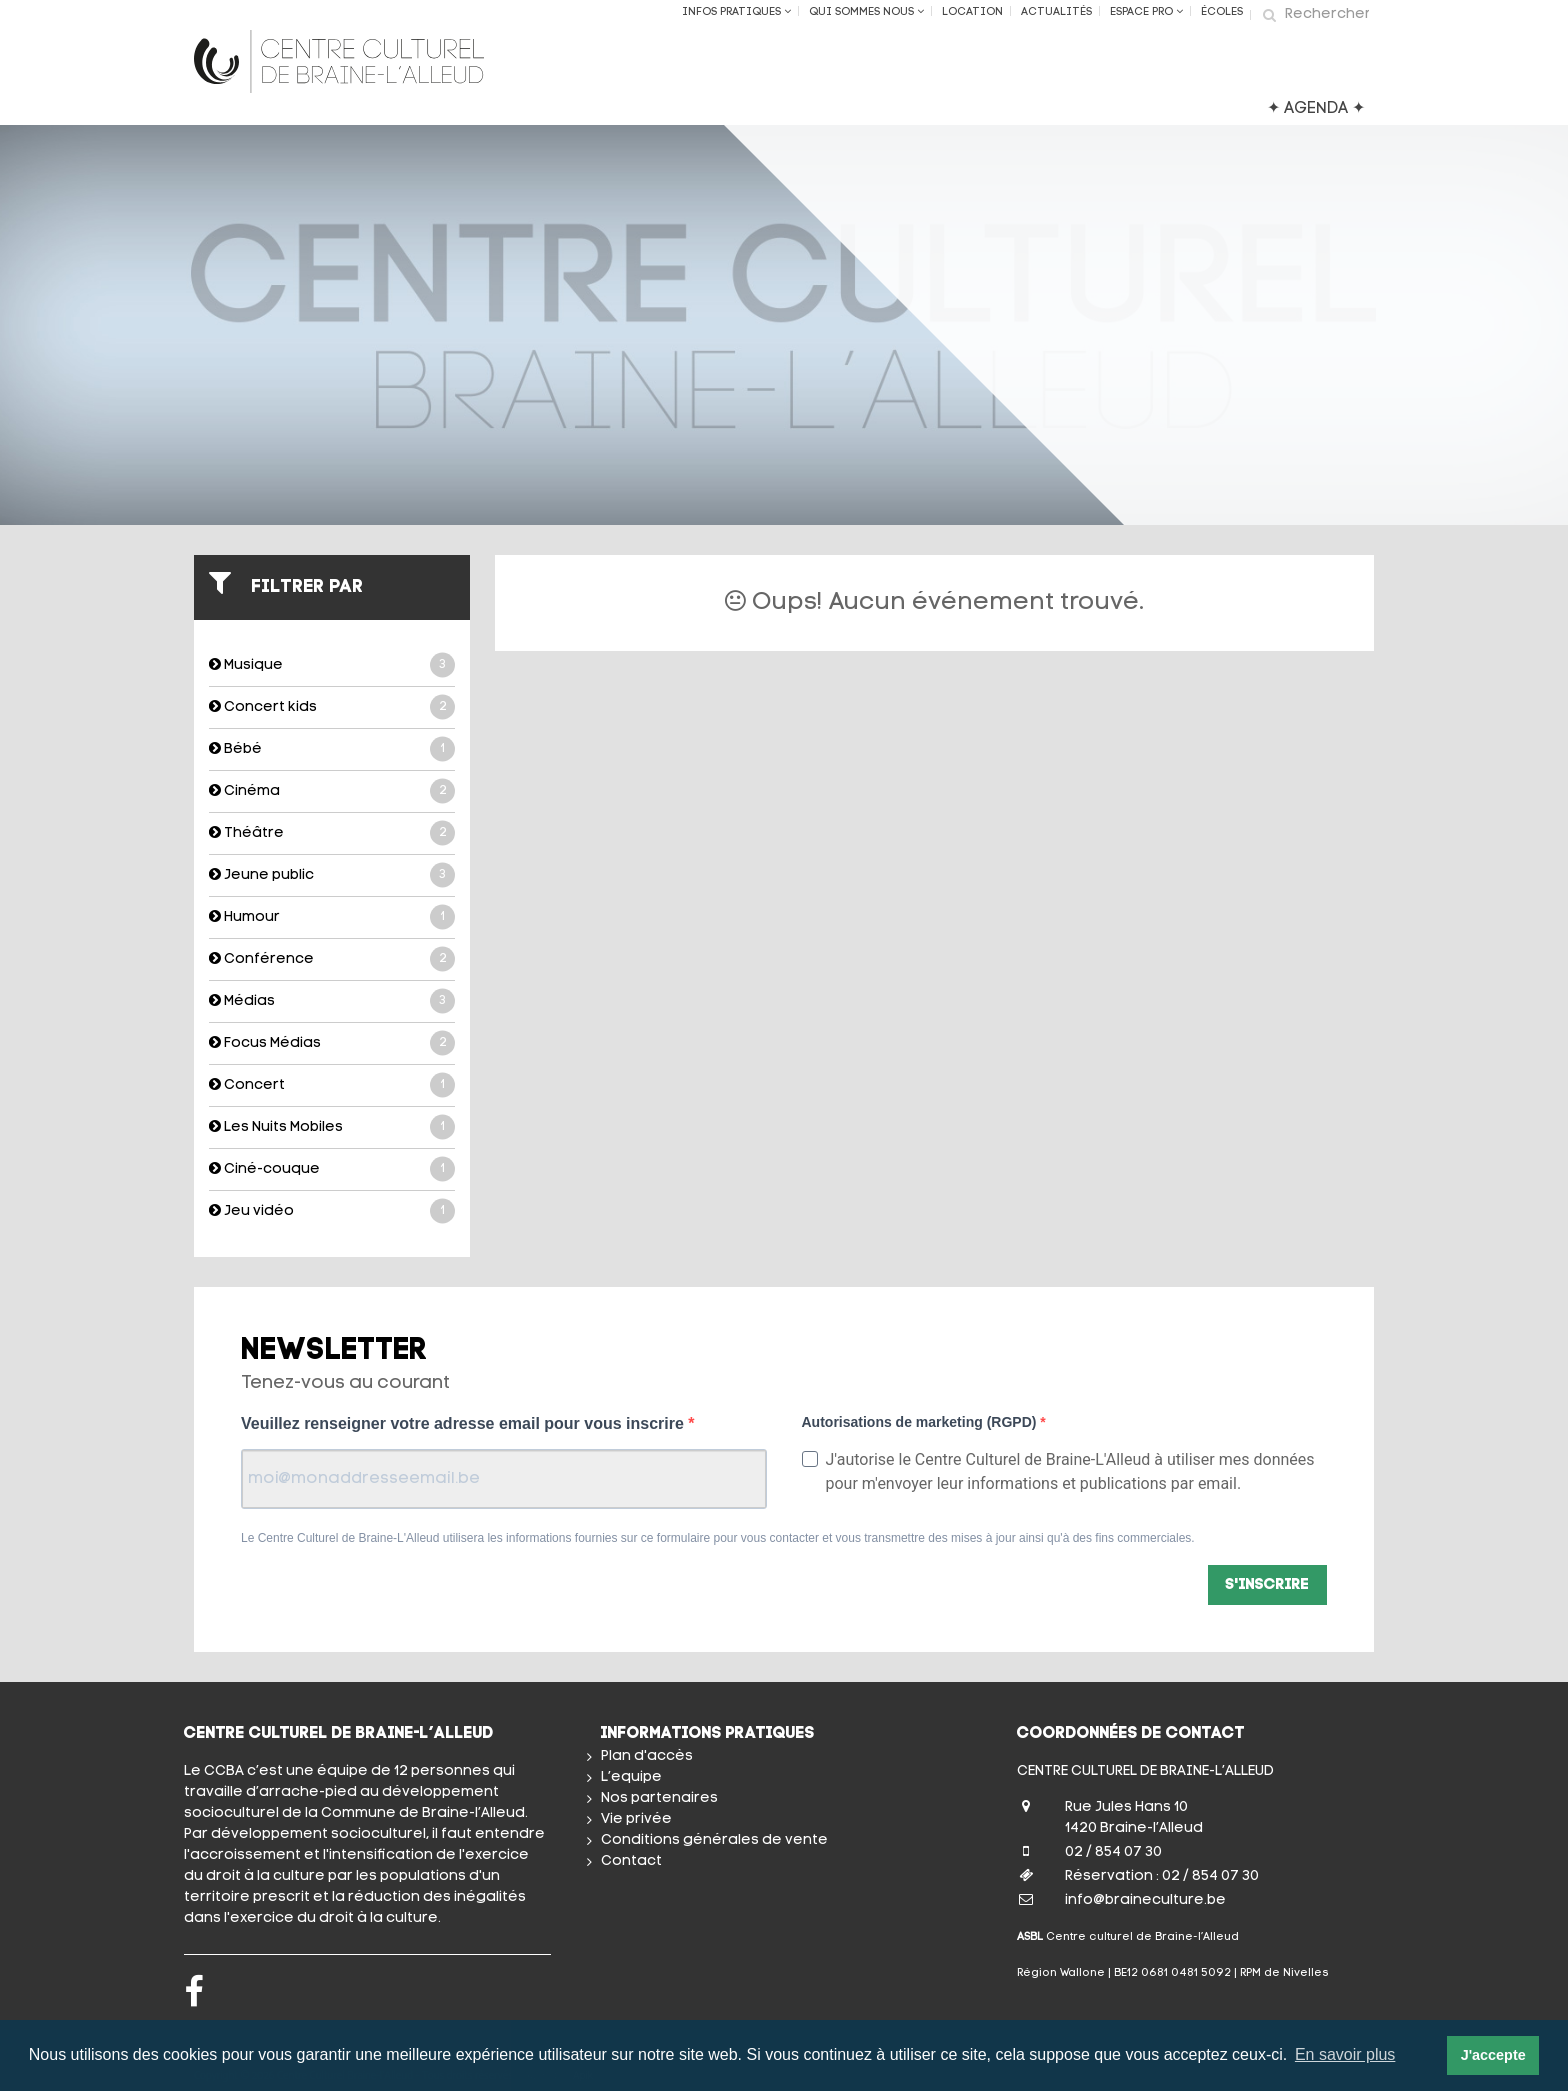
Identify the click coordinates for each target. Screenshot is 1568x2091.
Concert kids (332, 707)
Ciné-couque (332, 1169)
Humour (332, 917)
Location (972, 12)
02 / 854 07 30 (1113, 1852)
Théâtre (332, 833)
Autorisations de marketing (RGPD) (921, 1422)
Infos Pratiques (736, 12)
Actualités (1056, 12)
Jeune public (332, 875)
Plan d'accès (647, 1756)
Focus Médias (332, 1043)
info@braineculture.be (1145, 1900)
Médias (332, 1001)
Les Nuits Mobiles (332, 1127)
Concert (332, 1085)
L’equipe (631, 1777)
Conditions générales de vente (714, 1840)
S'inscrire (1267, 1585)
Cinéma (332, 791)
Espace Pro (1146, 12)
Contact (631, 1861)
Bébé (332, 749)
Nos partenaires (659, 1798)
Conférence (332, 959)
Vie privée (636, 1819)
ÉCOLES (1222, 12)
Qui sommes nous (866, 12)
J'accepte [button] (1493, 2055)
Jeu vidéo (332, 1211)
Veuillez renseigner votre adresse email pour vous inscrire (464, 1423)
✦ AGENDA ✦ (1316, 109)
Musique (332, 665)
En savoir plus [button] (1345, 2054)
